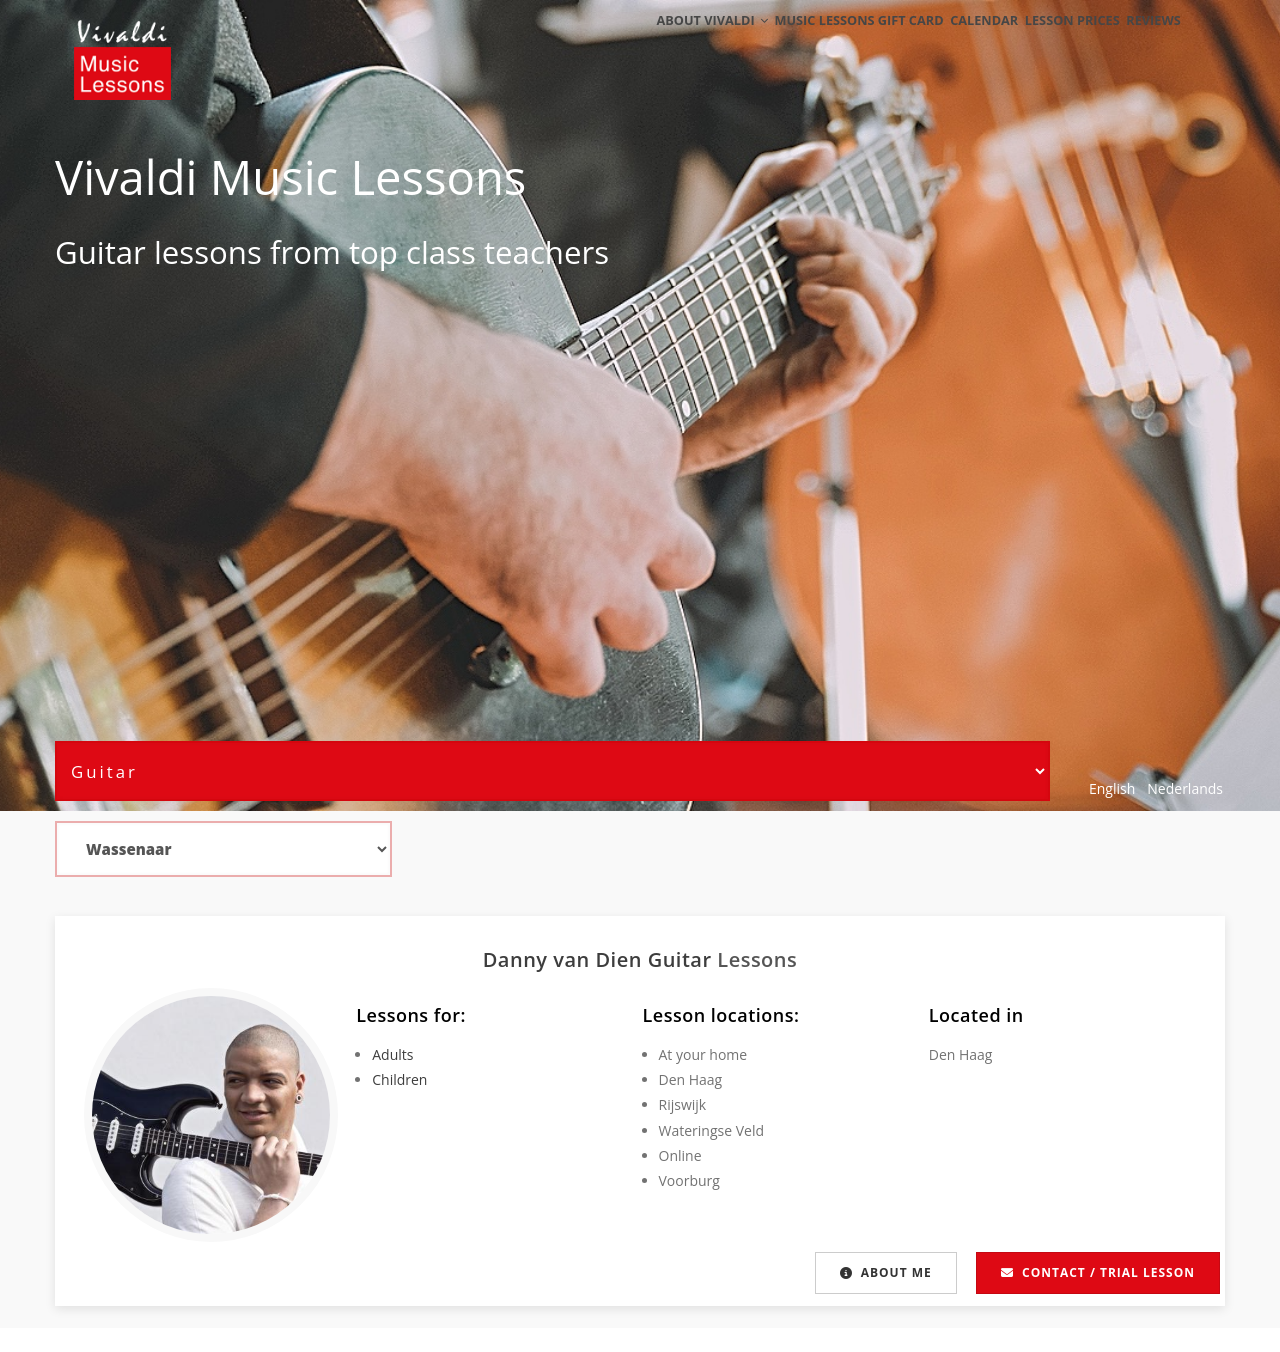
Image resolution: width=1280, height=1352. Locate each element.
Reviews (1147, 42)
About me (886, 1272)
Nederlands (1185, 788)
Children (399, 1079)
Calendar (954, 42)
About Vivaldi (667, 42)
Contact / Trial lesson (1098, 1272)
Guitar (100, 252)
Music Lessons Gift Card (821, 42)
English (1112, 788)
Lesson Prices (1054, 42)
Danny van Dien (565, 959)
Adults (392, 1054)
